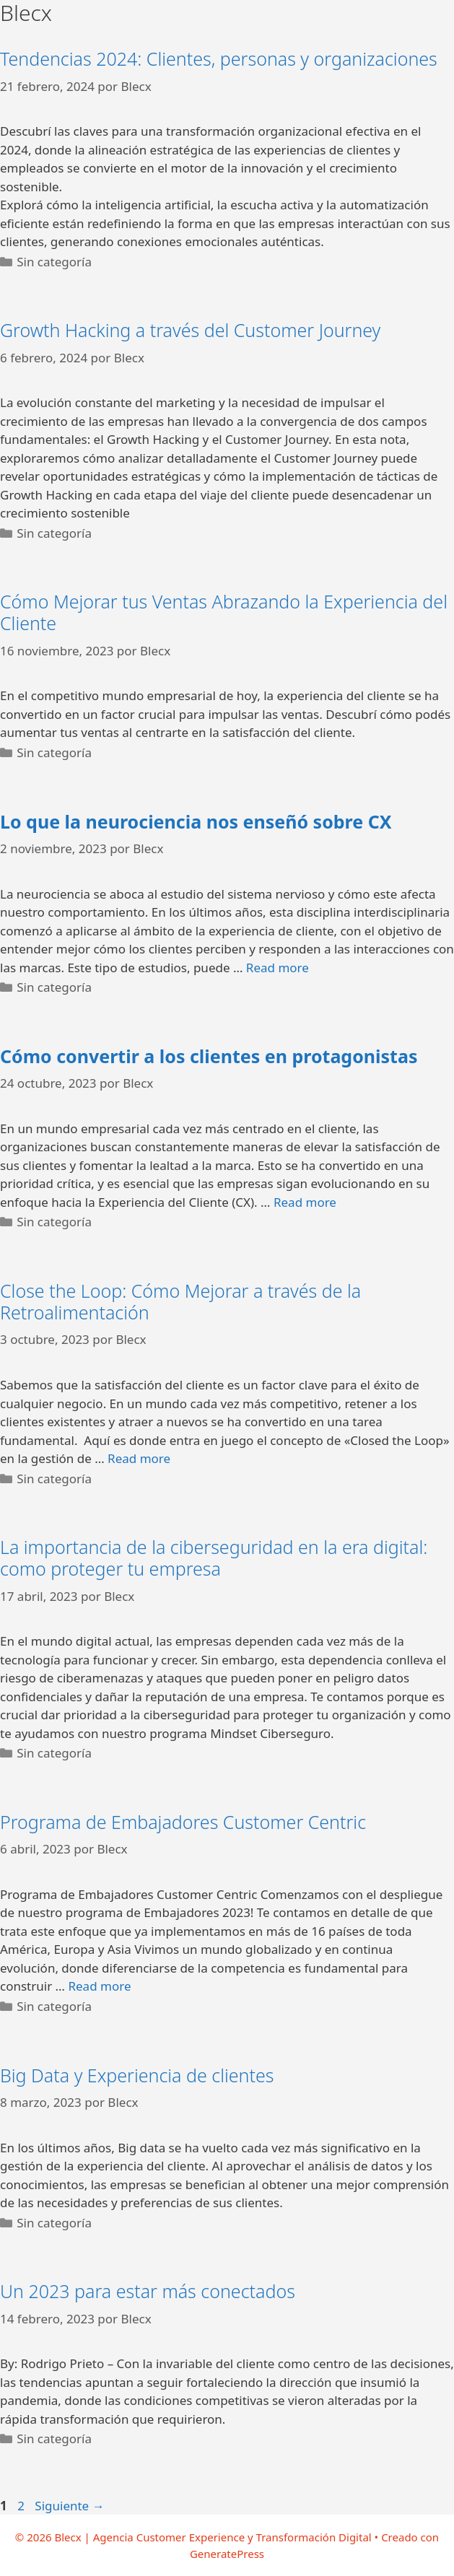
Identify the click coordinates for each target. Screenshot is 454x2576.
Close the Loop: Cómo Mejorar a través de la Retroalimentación (180, 1301)
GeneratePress (227, 2553)
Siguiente (69, 2505)
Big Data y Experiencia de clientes (137, 2075)
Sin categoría (54, 261)
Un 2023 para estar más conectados (147, 2291)
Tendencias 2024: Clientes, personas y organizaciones (218, 58)
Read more (277, 967)
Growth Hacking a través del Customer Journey (190, 330)
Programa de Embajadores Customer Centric (183, 1821)
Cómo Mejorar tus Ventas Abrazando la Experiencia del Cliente (224, 612)
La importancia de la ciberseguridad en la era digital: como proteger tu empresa (213, 1557)
